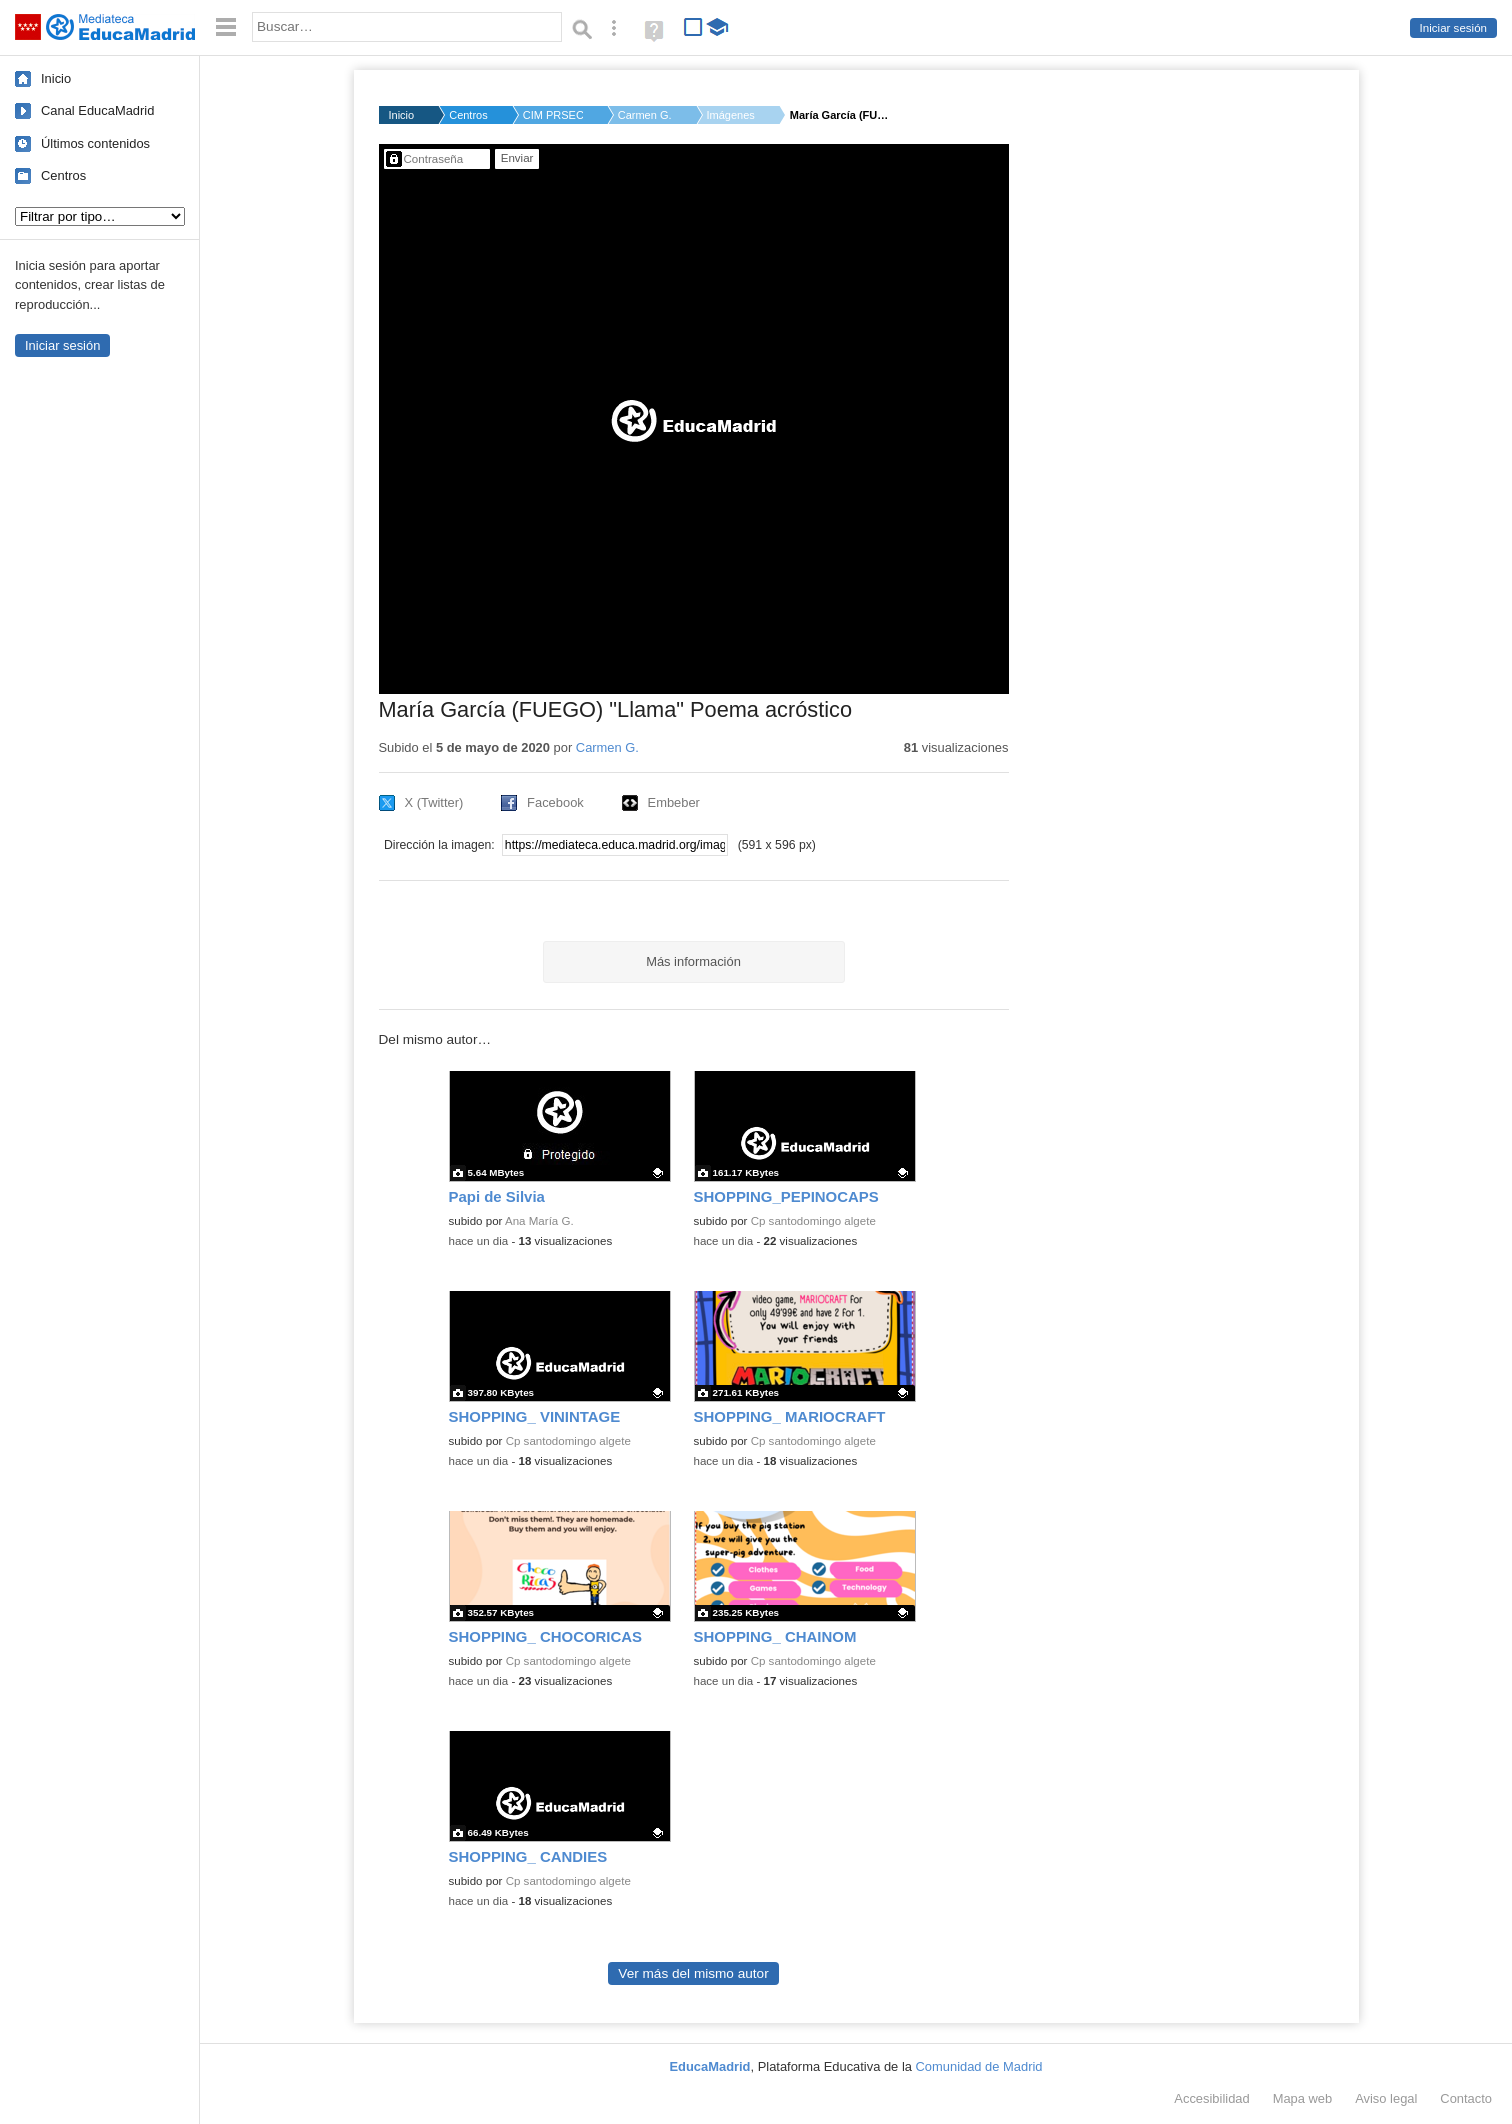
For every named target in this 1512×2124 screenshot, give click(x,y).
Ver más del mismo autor (693, 1973)
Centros (63, 175)
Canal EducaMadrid (97, 110)
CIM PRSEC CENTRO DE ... (553, 115)
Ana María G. (539, 1221)
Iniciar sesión (1453, 28)
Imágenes (731, 115)
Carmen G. (645, 115)
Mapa (1303, 2098)
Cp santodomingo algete (813, 1221)
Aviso (1386, 2098)
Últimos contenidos (95, 143)
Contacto (1466, 2098)
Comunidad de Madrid (979, 2066)
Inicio (56, 78)
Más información (693, 961)
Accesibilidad (1211, 2098)
